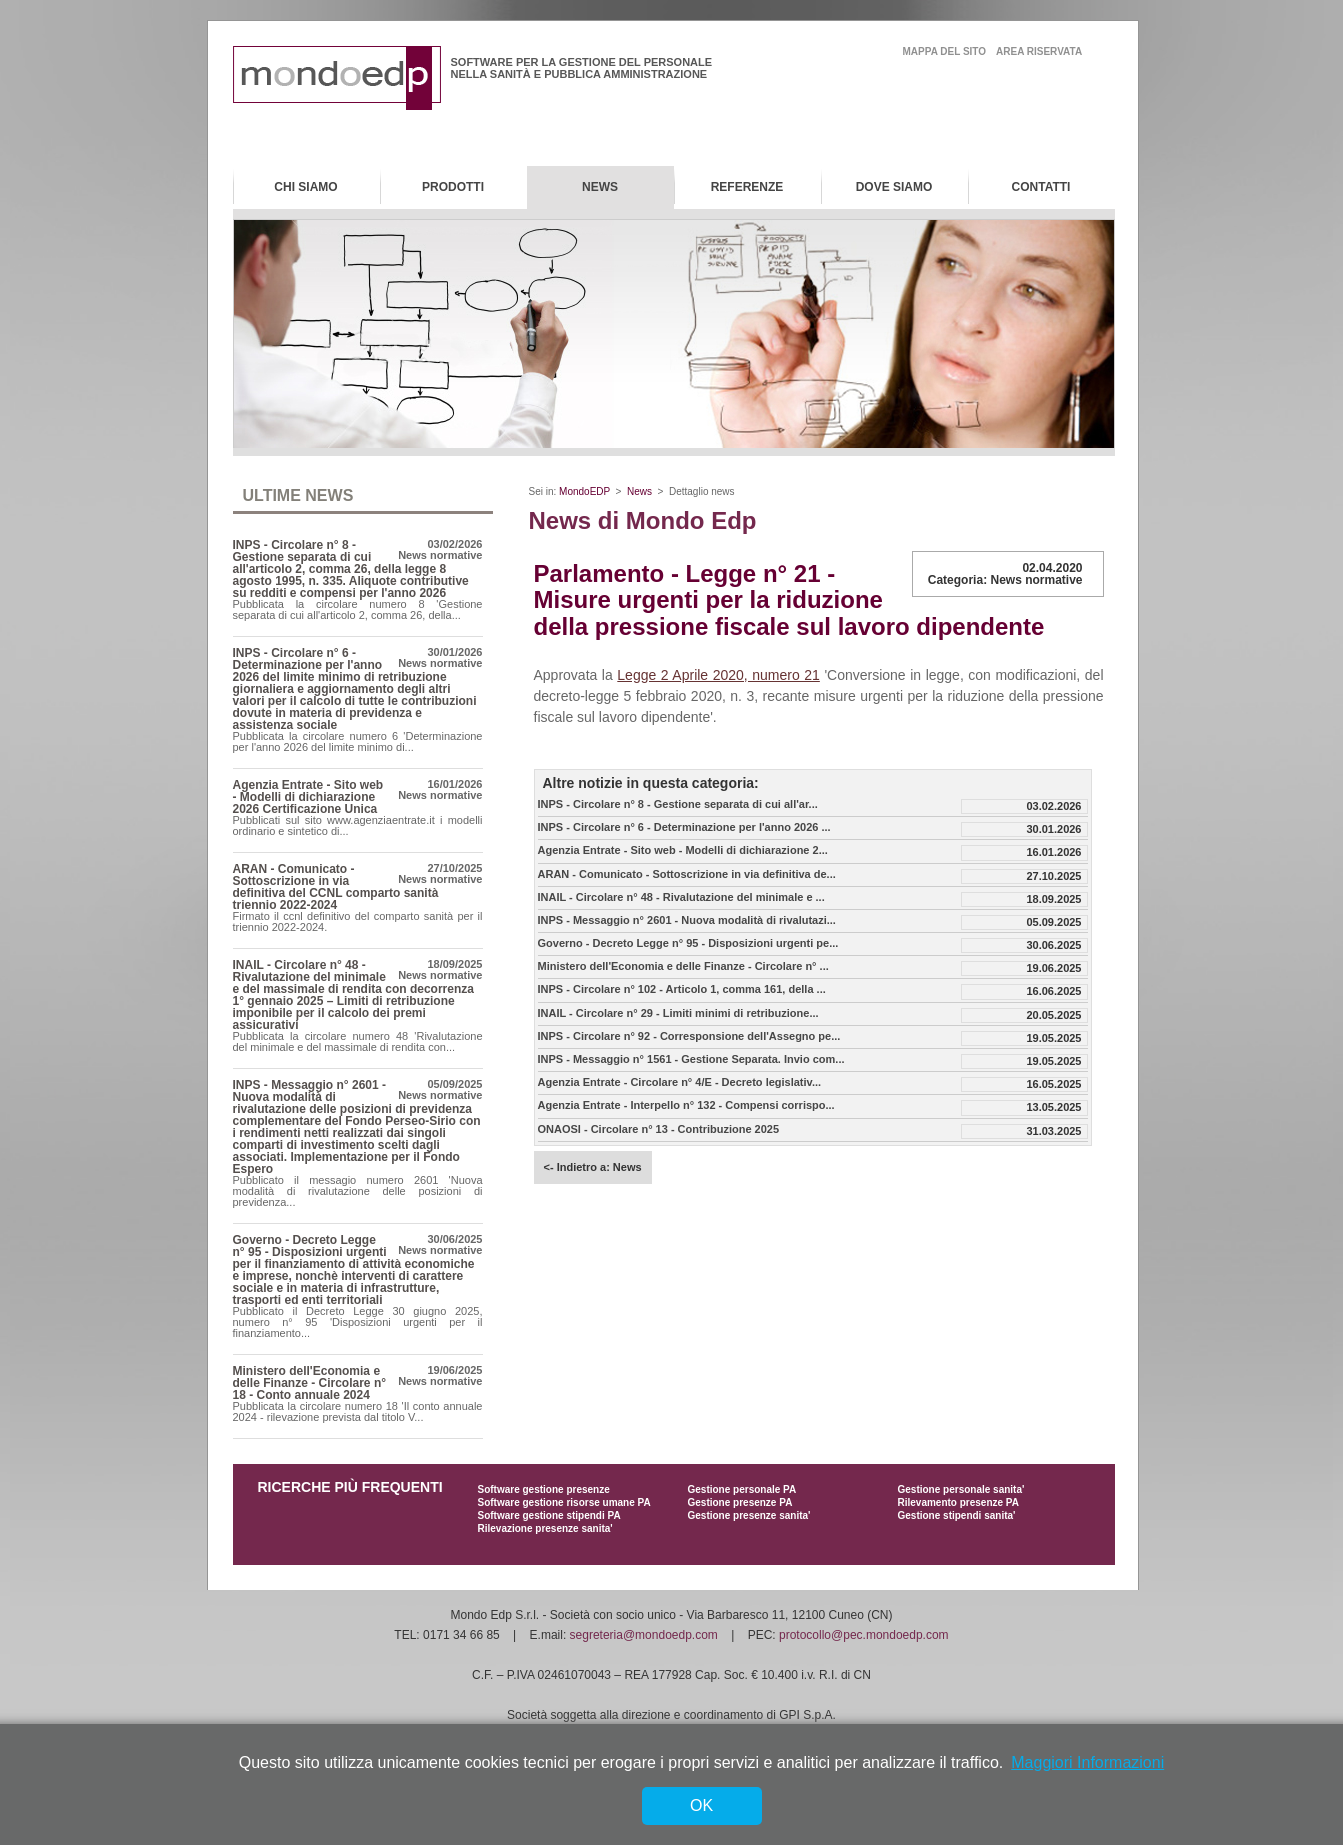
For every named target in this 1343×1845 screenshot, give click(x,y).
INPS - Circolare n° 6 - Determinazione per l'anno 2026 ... (684, 827)
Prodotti (453, 187)
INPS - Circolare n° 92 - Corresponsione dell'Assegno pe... (689, 1036)
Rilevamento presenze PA (959, 1502)
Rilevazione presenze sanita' (545, 1528)
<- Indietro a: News (593, 1167)
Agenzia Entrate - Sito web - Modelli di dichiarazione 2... (683, 850)
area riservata (1039, 51)
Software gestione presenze (544, 1489)
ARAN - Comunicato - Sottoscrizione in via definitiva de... (687, 874)
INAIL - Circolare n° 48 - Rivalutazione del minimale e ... (681, 897)
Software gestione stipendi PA (549, 1515)
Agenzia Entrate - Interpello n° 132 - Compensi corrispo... (686, 1105)
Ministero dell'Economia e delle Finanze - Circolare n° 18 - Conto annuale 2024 (310, 1383)
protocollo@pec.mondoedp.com (864, 1635)
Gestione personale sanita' (961, 1489)
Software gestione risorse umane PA (564, 1502)
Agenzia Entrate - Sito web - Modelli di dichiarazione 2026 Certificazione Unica (308, 797)
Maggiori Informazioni (1087, 1762)
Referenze (747, 187)
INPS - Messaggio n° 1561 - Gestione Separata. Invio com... (691, 1059)
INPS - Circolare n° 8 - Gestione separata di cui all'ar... (678, 804)
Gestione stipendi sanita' (957, 1515)
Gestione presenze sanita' (749, 1515)
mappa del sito (945, 51)
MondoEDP (584, 491)
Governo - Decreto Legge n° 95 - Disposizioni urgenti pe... (688, 943)
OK (701, 1805)
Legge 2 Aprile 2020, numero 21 (718, 675)
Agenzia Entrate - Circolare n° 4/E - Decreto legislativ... (680, 1082)
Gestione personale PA (742, 1489)
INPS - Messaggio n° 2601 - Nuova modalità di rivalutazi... (687, 920)
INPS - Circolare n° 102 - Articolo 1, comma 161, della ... (682, 989)
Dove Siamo (894, 187)
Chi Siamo (305, 187)
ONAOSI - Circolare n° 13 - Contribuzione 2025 (659, 1129)
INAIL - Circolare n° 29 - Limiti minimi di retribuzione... (678, 1013)
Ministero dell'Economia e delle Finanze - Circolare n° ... (683, 966)
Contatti (1041, 187)
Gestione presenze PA (740, 1502)
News (600, 187)
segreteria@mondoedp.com (644, 1635)
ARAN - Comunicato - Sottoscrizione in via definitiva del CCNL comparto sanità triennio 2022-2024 (336, 887)
